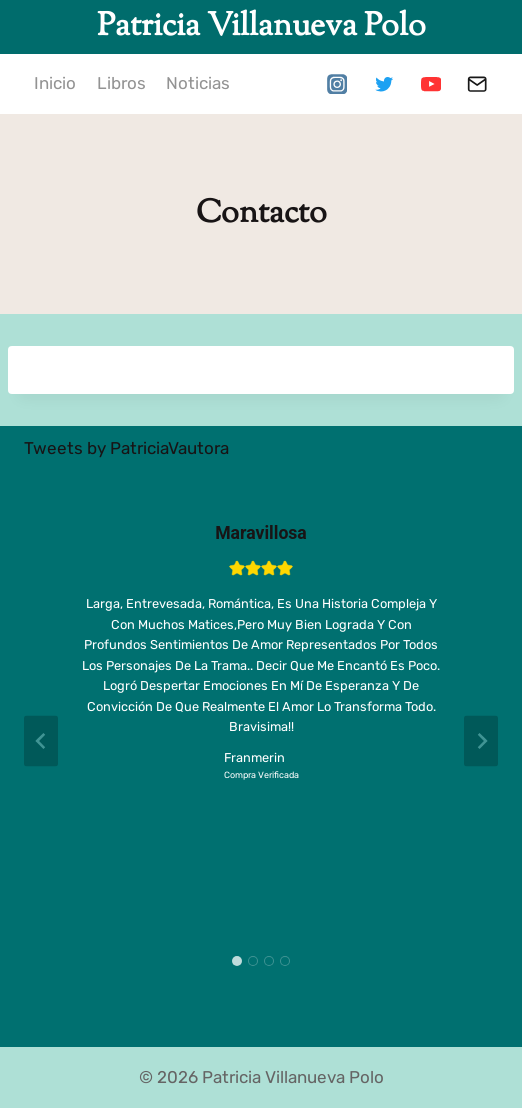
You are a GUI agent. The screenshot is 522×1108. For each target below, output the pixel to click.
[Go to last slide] (41, 741)
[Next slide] (481, 741)
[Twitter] (383, 84)
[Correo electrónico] (477, 84)
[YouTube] (430, 84)
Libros (121, 83)
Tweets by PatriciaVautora (126, 448)
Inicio (55, 83)
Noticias (198, 83)
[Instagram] (336, 84)
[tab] (237, 961)
